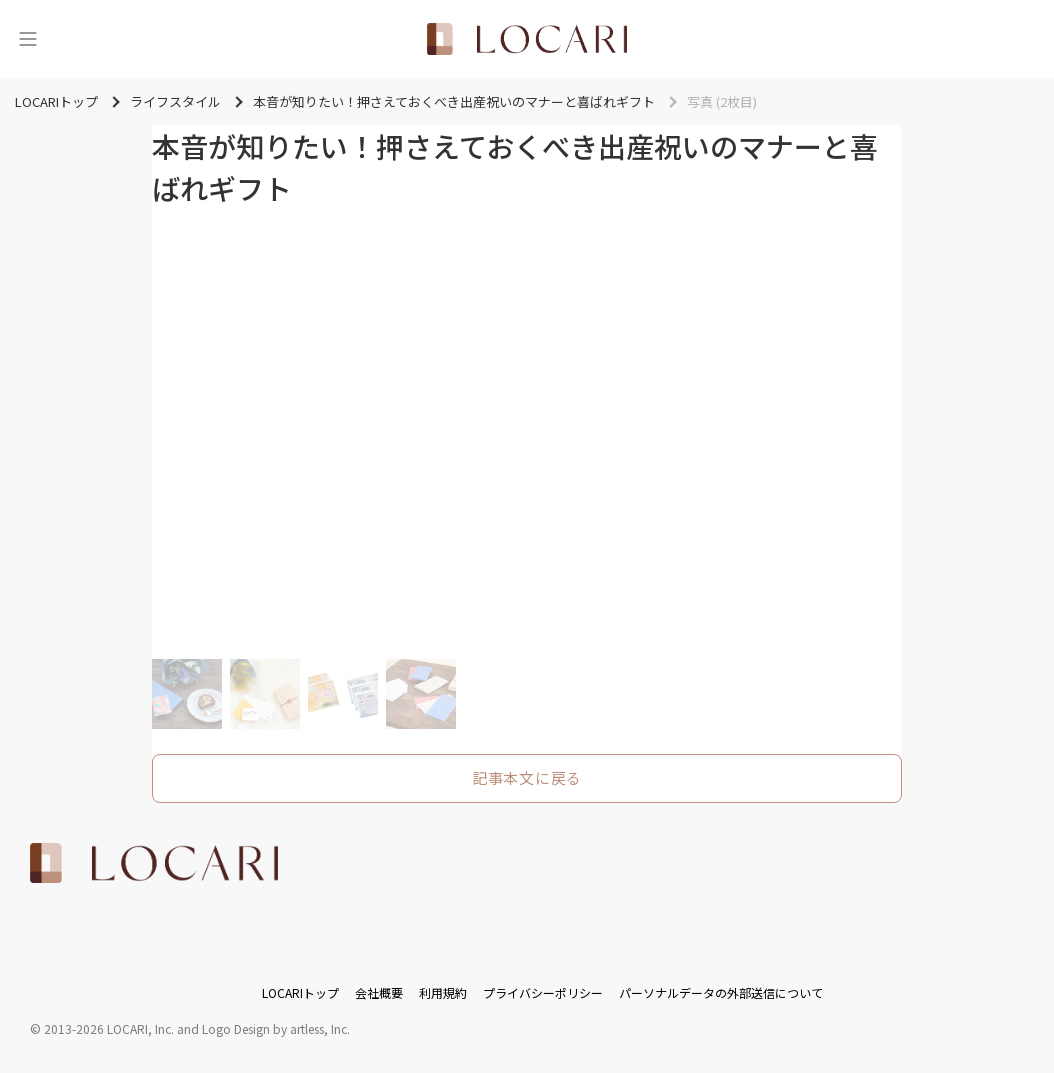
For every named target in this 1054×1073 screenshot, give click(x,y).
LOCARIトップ (300, 992)
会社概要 (379, 992)
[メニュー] (28, 39)
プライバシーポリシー (543, 992)
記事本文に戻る (527, 777)
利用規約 (443, 992)
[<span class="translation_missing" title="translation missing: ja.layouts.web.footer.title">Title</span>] (154, 863)
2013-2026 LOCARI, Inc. (109, 1028)
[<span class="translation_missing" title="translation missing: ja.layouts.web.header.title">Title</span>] (527, 39)
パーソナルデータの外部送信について (721, 992)
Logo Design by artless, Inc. (276, 1028)
